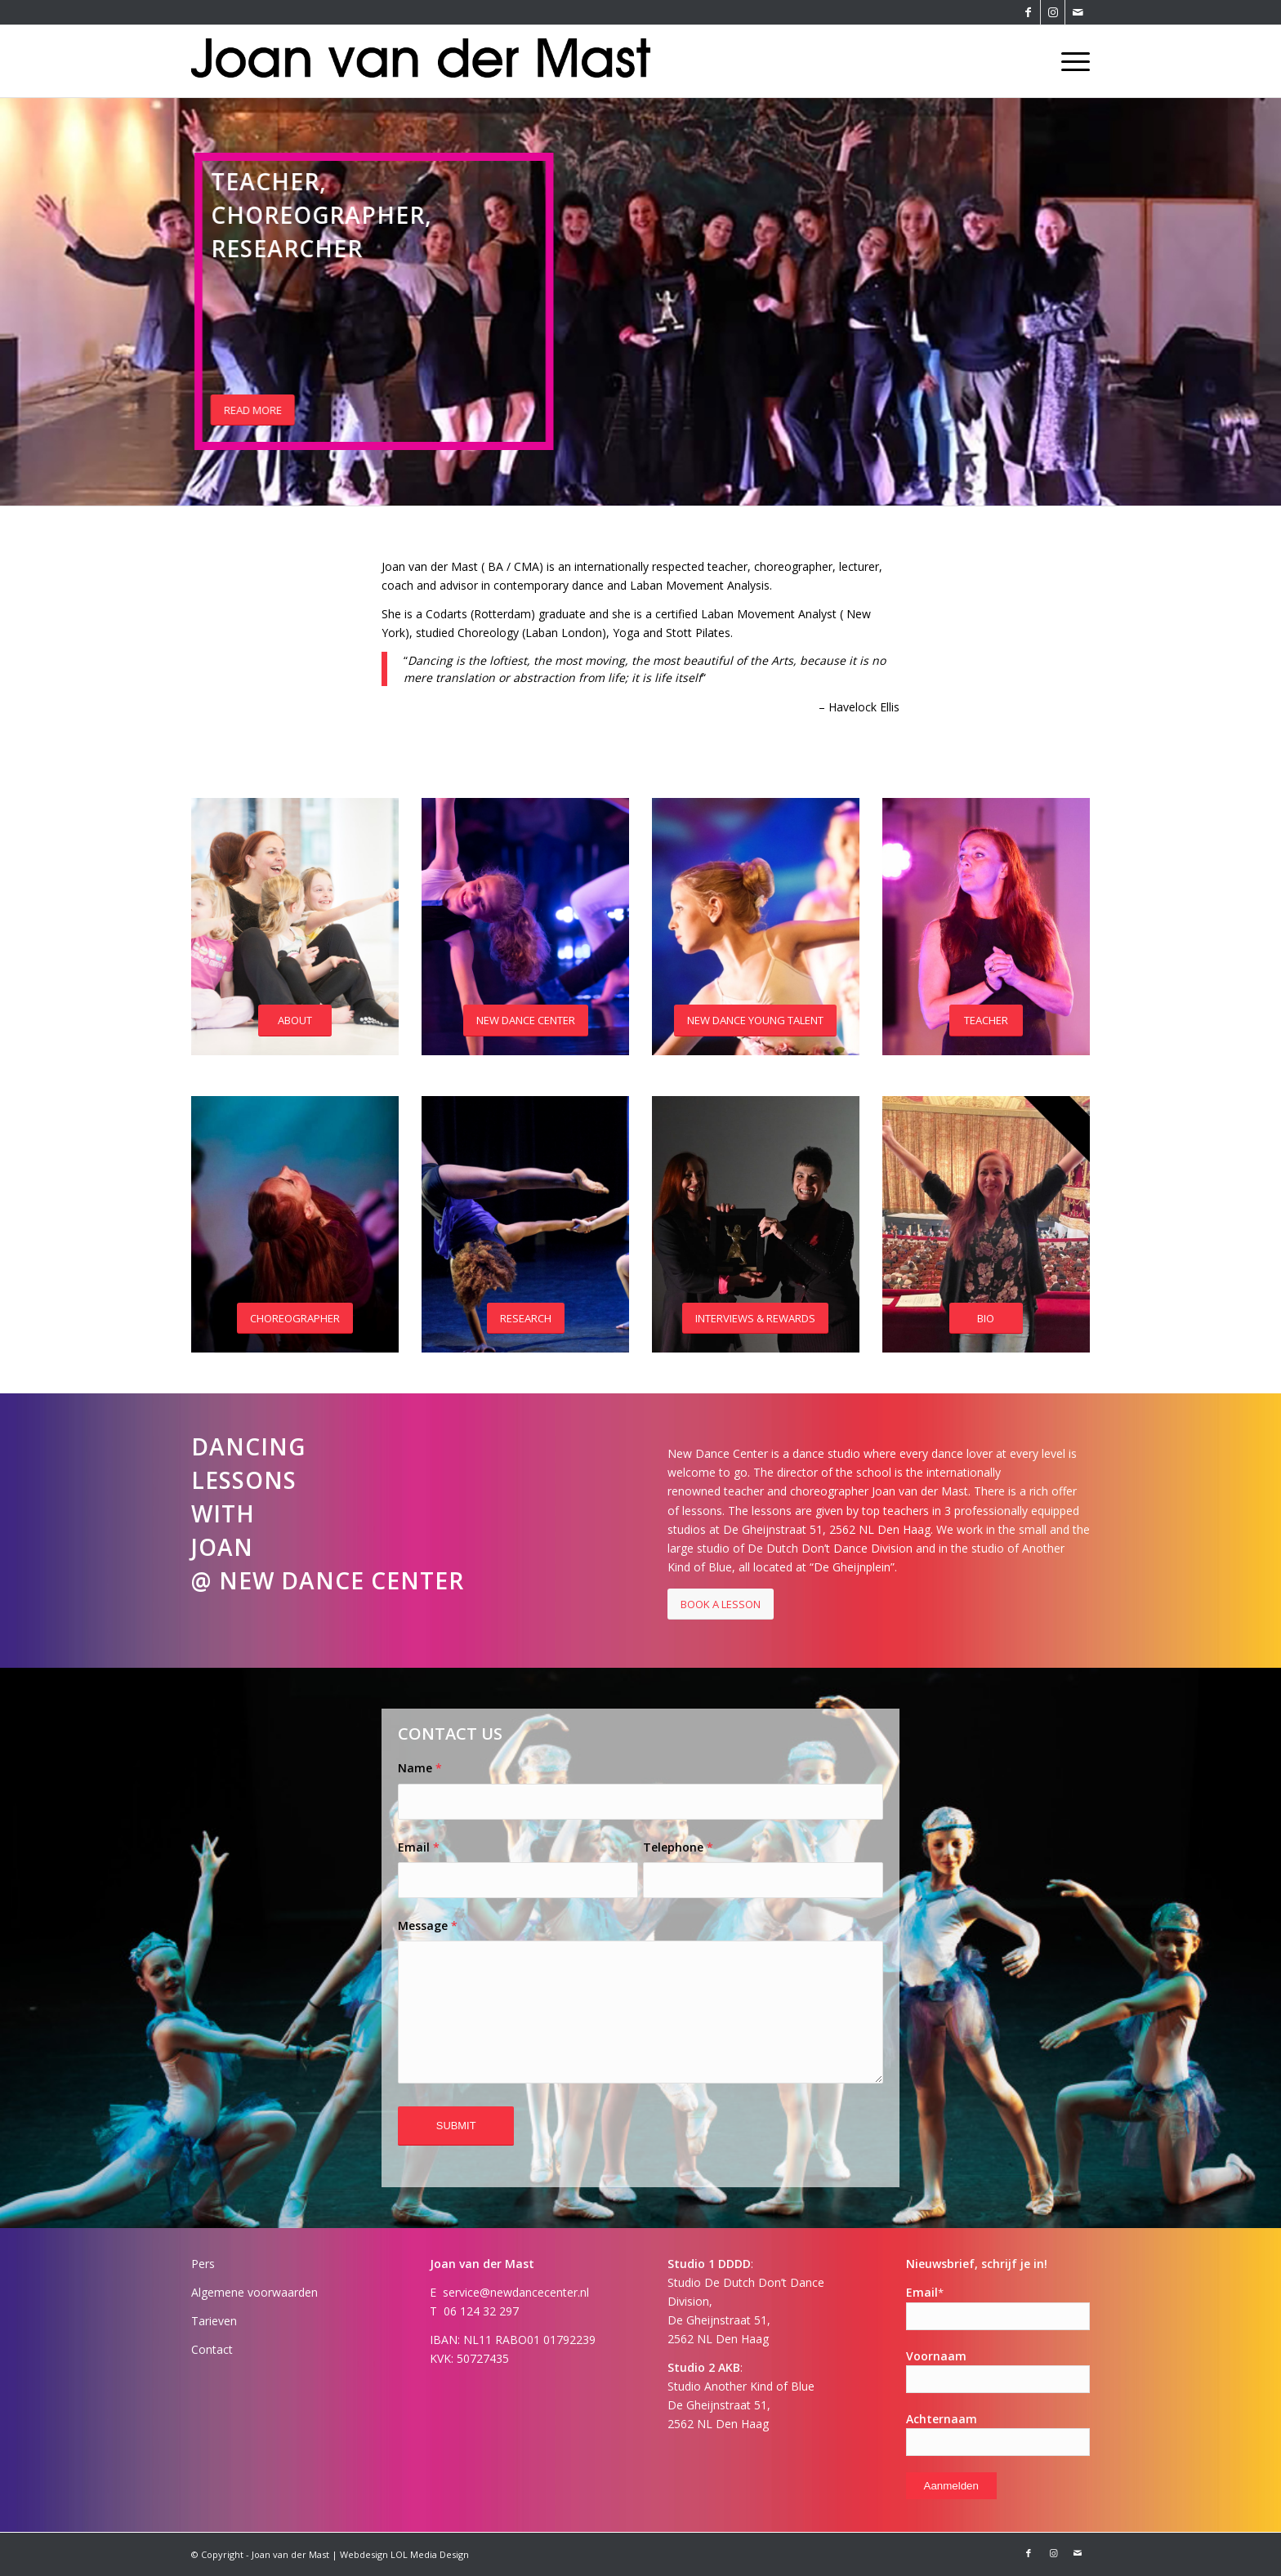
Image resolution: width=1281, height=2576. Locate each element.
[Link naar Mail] (1077, 12)
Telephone (678, 1847)
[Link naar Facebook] (1028, 12)
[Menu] (1070, 61)
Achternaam (941, 2419)
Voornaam (936, 2356)
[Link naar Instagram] (1053, 12)
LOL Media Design (430, 2554)
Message (428, 1925)
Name (420, 1768)
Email (419, 1847)
